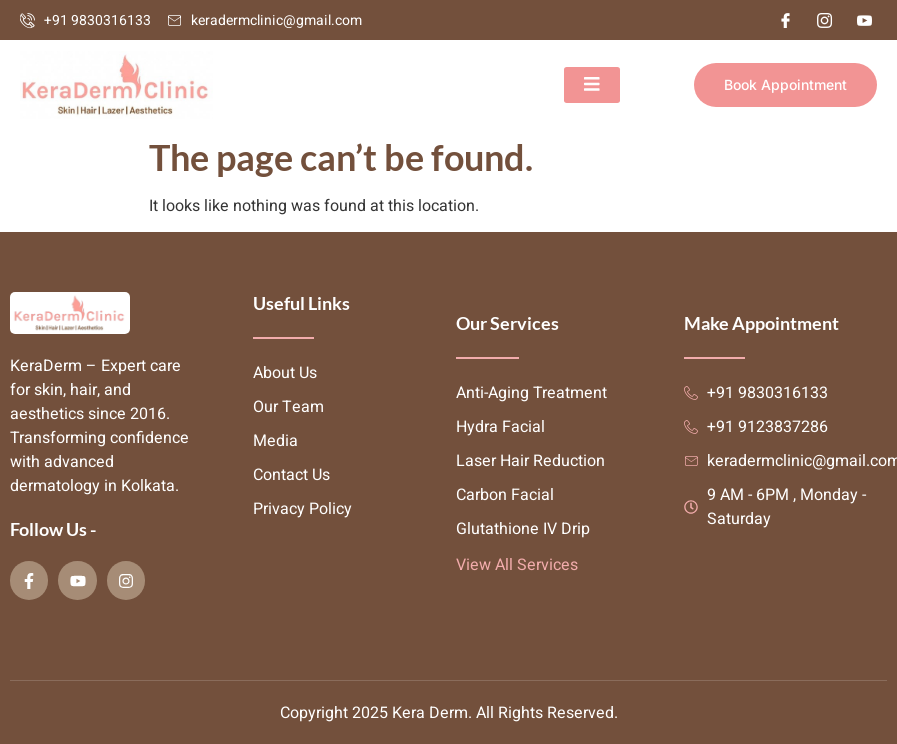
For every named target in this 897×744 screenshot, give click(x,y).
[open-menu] (592, 85)
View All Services (517, 565)
